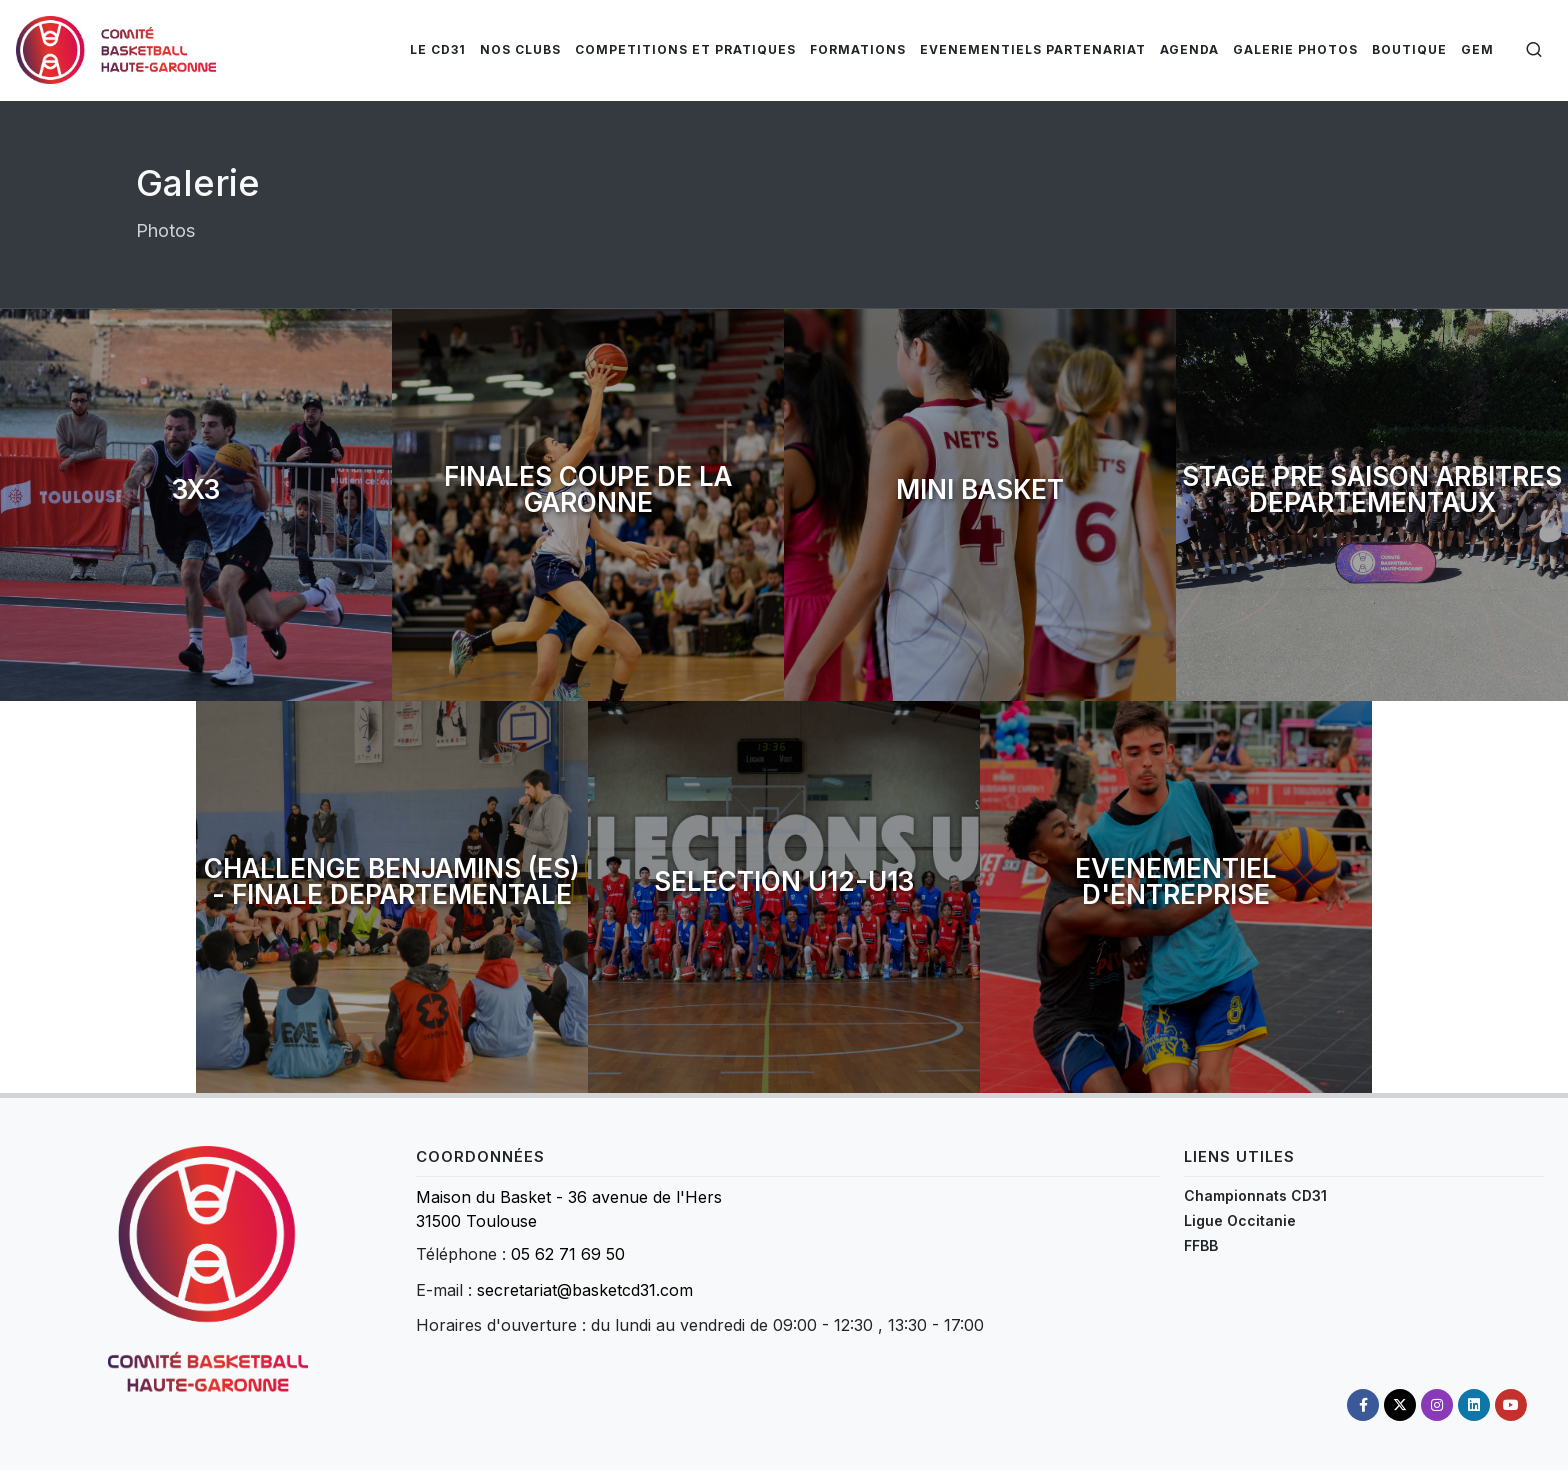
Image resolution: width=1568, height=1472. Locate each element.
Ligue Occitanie (1240, 1220)
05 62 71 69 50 (568, 1254)
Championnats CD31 (1255, 1195)
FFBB (1201, 1245)
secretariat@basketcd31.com (585, 1290)
